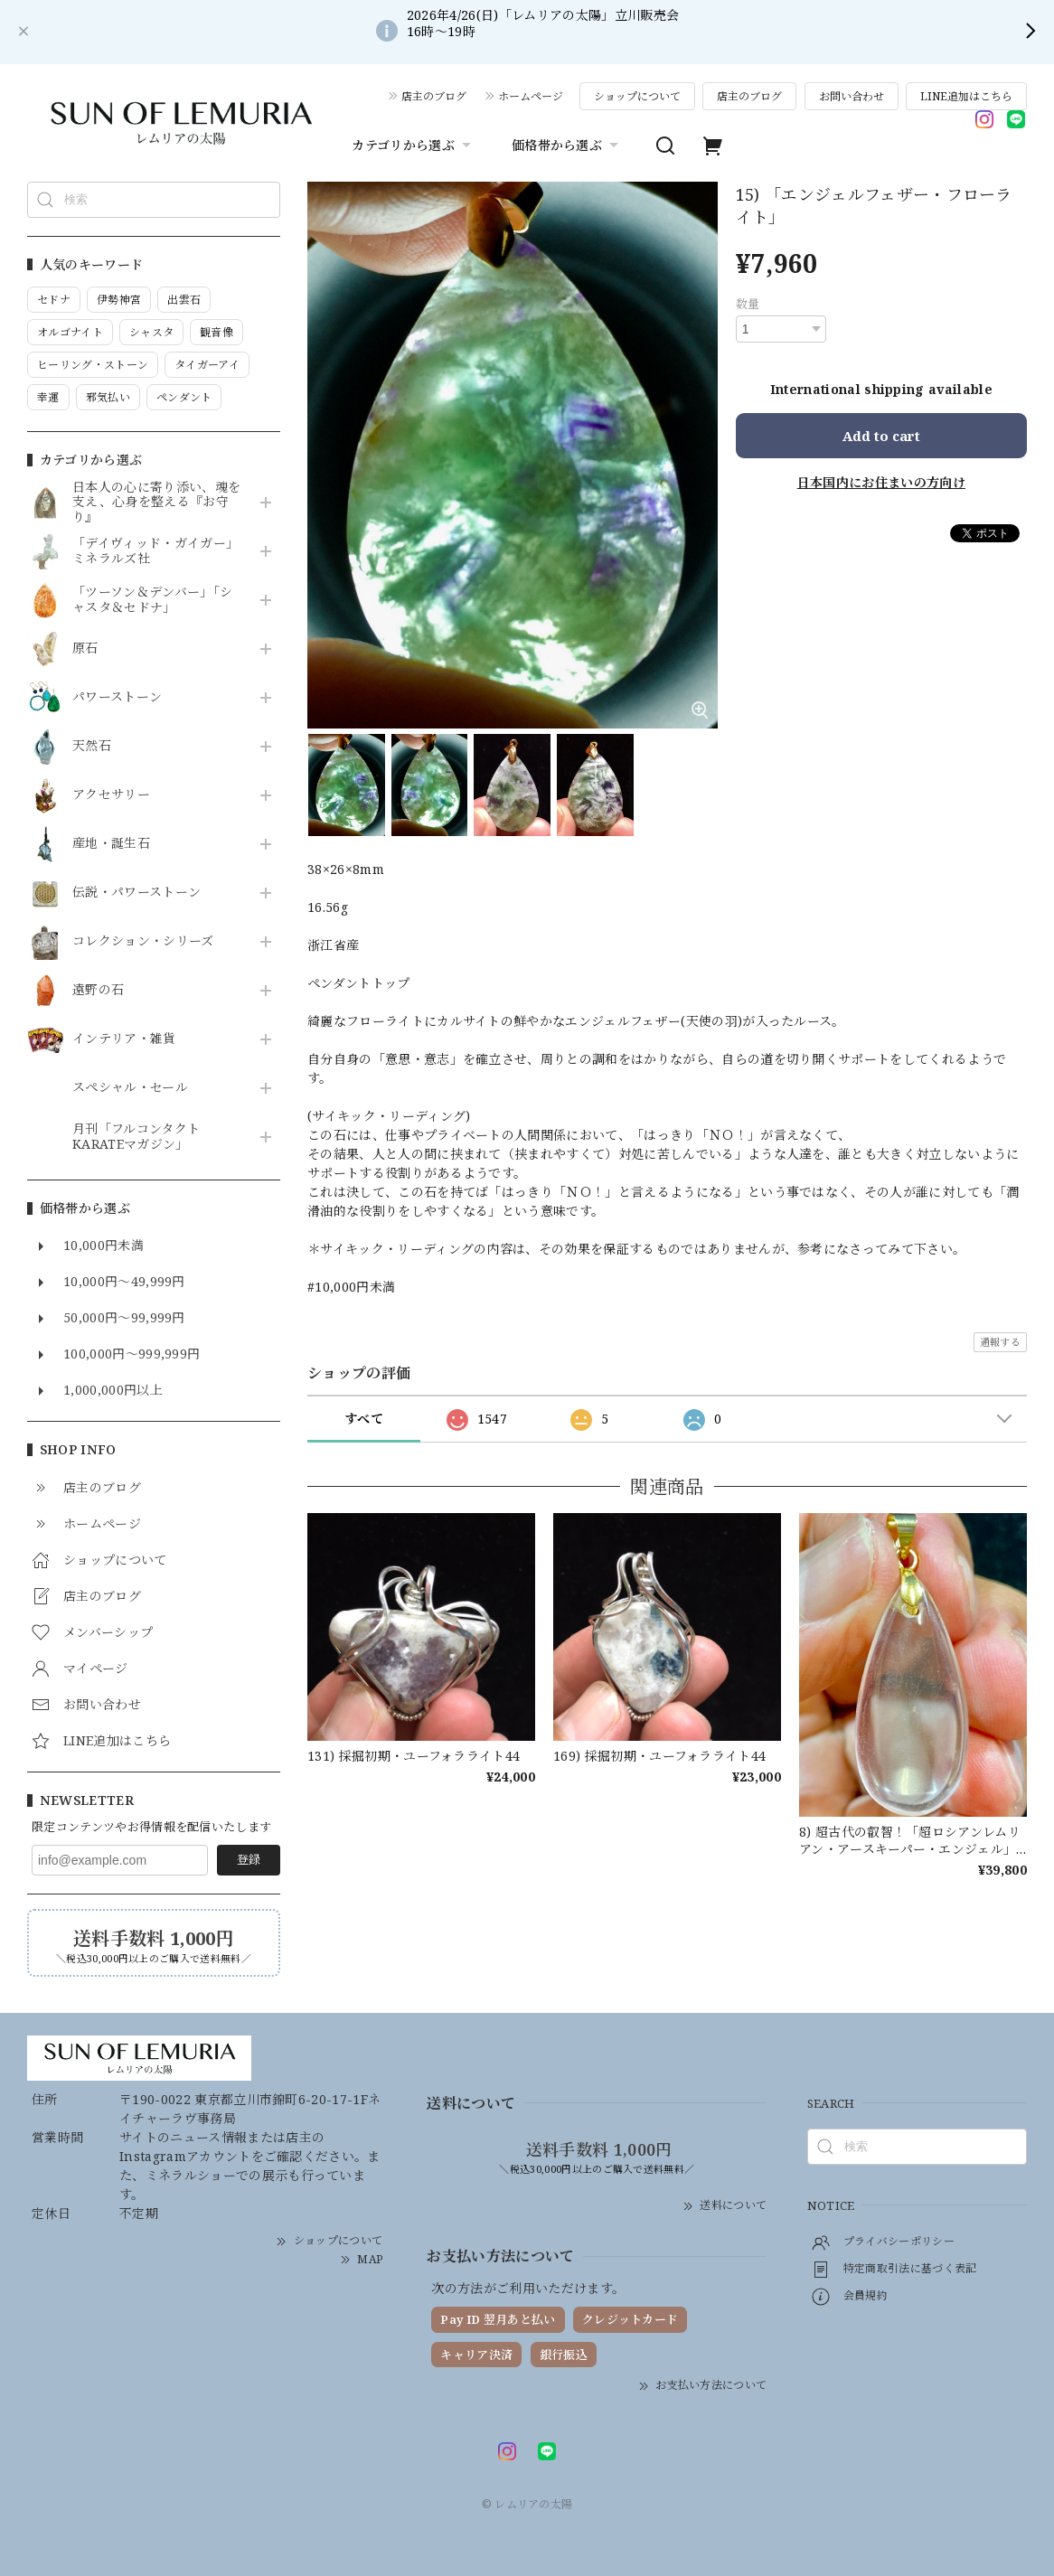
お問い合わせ (851, 96)
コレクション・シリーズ (143, 941)
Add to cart (881, 436)
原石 (85, 648)
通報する (1000, 1342)
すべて (363, 1418)
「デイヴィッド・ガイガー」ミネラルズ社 (155, 551)
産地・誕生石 (111, 843)
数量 (748, 304)
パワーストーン (117, 697)
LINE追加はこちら (966, 96)
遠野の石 (98, 990)
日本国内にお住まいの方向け (881, 482)
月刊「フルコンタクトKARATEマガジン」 (136, 1137)
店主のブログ (433, 96)
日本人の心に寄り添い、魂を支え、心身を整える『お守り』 (156, 502)
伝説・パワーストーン (136, 892)
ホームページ (530, 96)
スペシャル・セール (130, 1087)
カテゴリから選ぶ (413, 145)
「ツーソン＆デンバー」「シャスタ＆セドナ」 (152, 600)
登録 (248, 1859)
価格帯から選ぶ (567, 145)
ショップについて (637, 96)
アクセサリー (111, 795)
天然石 (91, 746)
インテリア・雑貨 (124, 1039)
